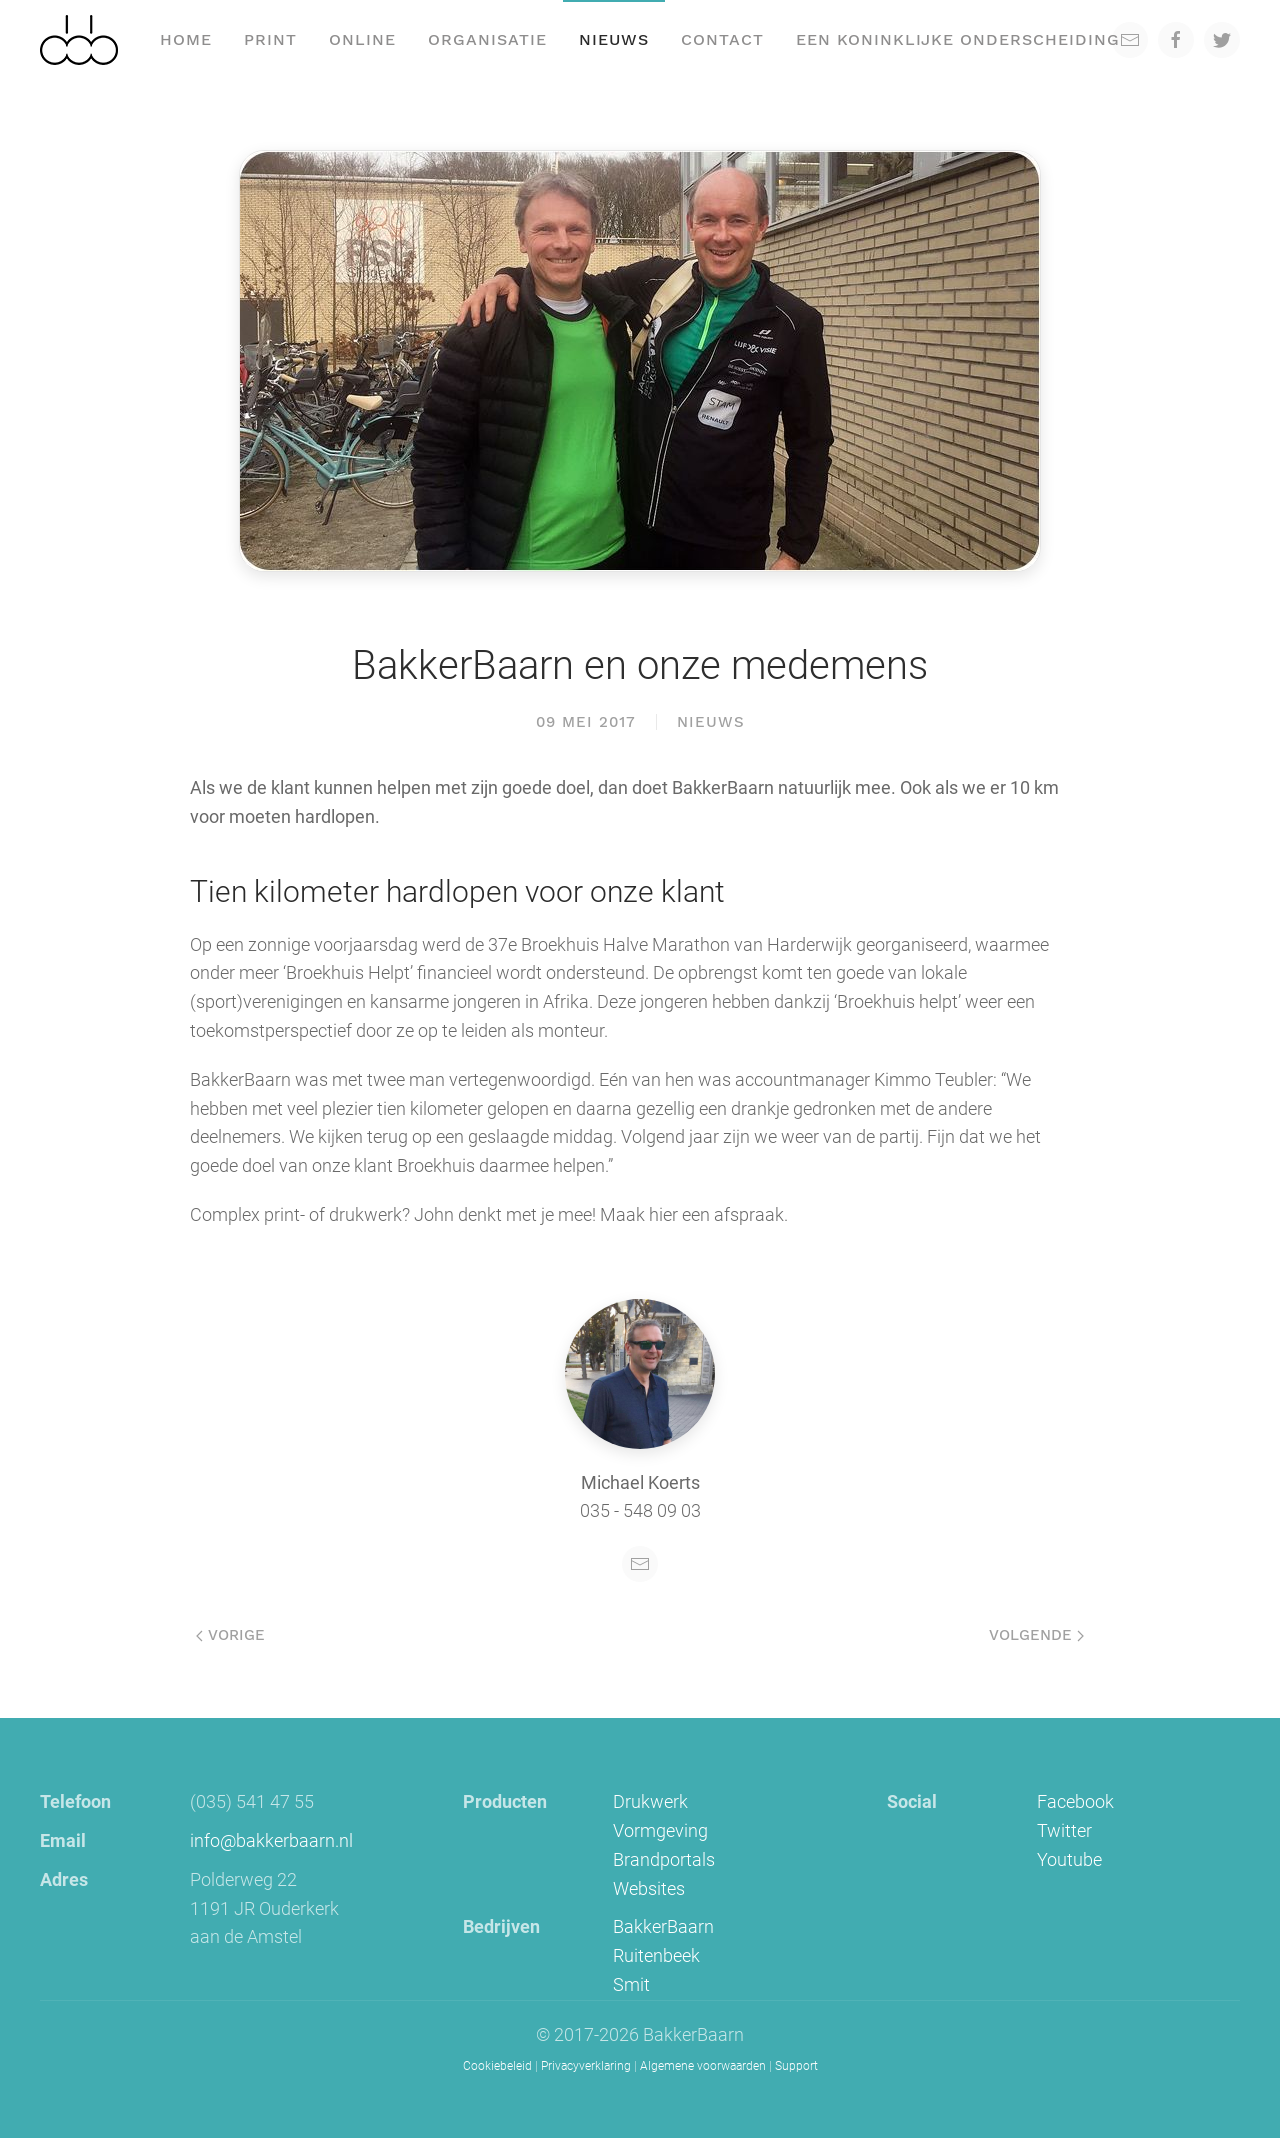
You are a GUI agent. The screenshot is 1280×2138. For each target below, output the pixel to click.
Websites (649, 1888)
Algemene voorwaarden (703, 2066)
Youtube (1069, 1859)
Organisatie (487, 39)
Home (186, 39)
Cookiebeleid (497, 2066)
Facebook (1075, 1801)
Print (270, 39)
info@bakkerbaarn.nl (271, 1840)
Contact (722, 39)
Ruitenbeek (656, 1955)
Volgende (1036, 1635)
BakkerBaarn (663, 1926)
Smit (631, 1984)
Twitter (1064, 1830)
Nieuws (614, 39)
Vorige (230, 1635)
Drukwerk (650, 1801)
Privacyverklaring (586, 2066)
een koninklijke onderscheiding (958, 39)
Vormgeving (660, 1830)
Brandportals (664, 1859)
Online (362, 39)
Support (796, 2066)
